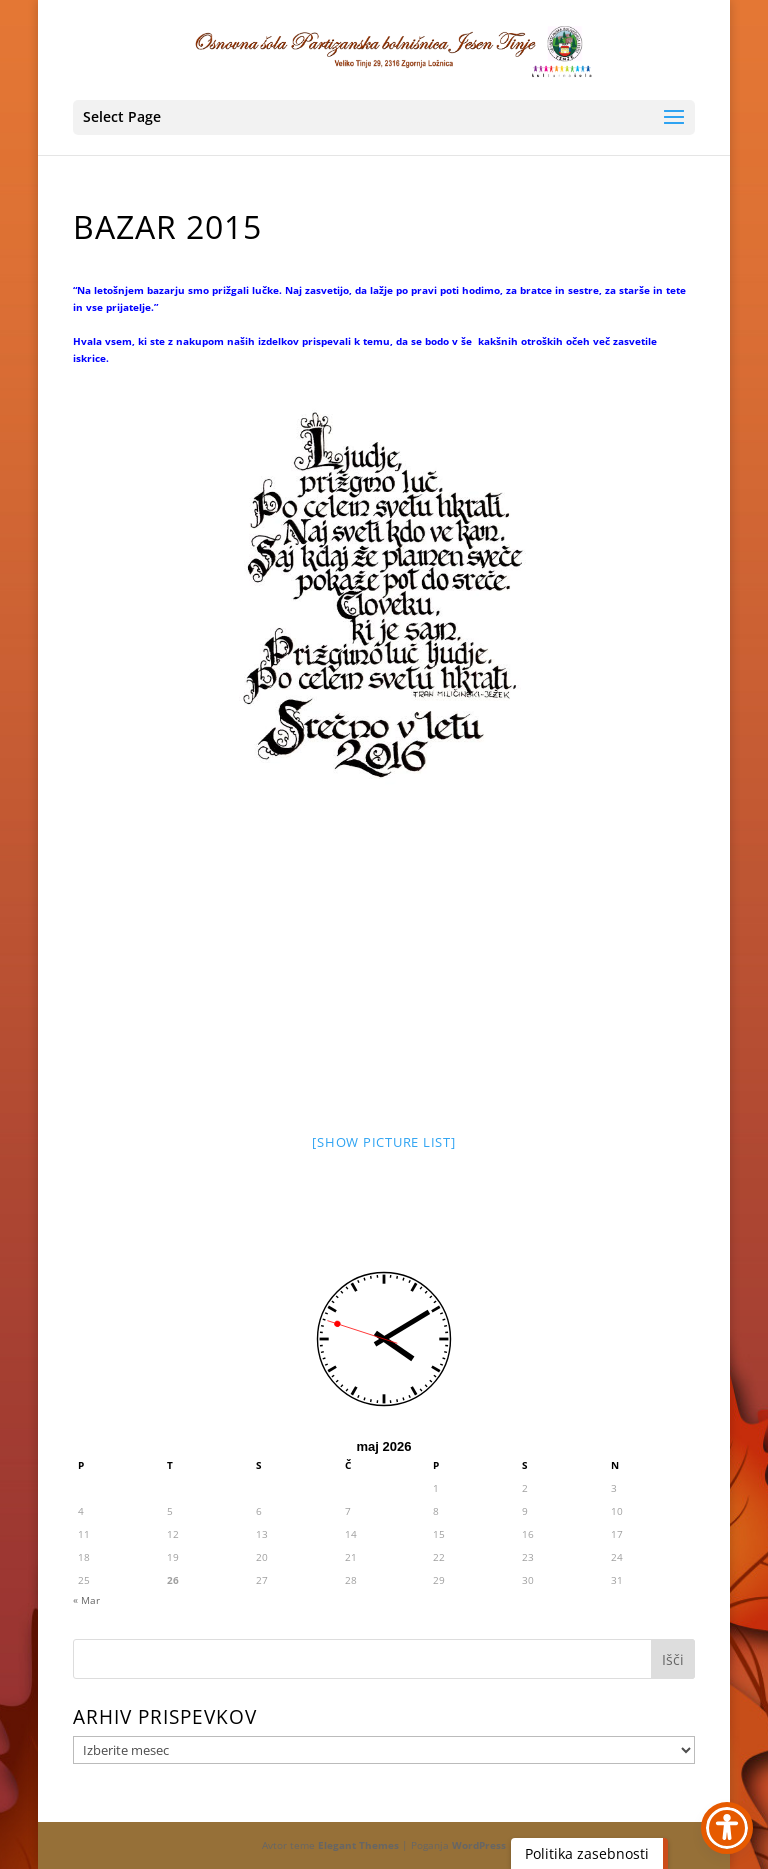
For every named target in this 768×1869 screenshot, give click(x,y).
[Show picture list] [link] (383, 1142)
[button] (384, 117)
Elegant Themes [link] (358, 1845)
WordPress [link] (479, 1845)
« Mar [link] (86, 1600)
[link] (386, 49)
